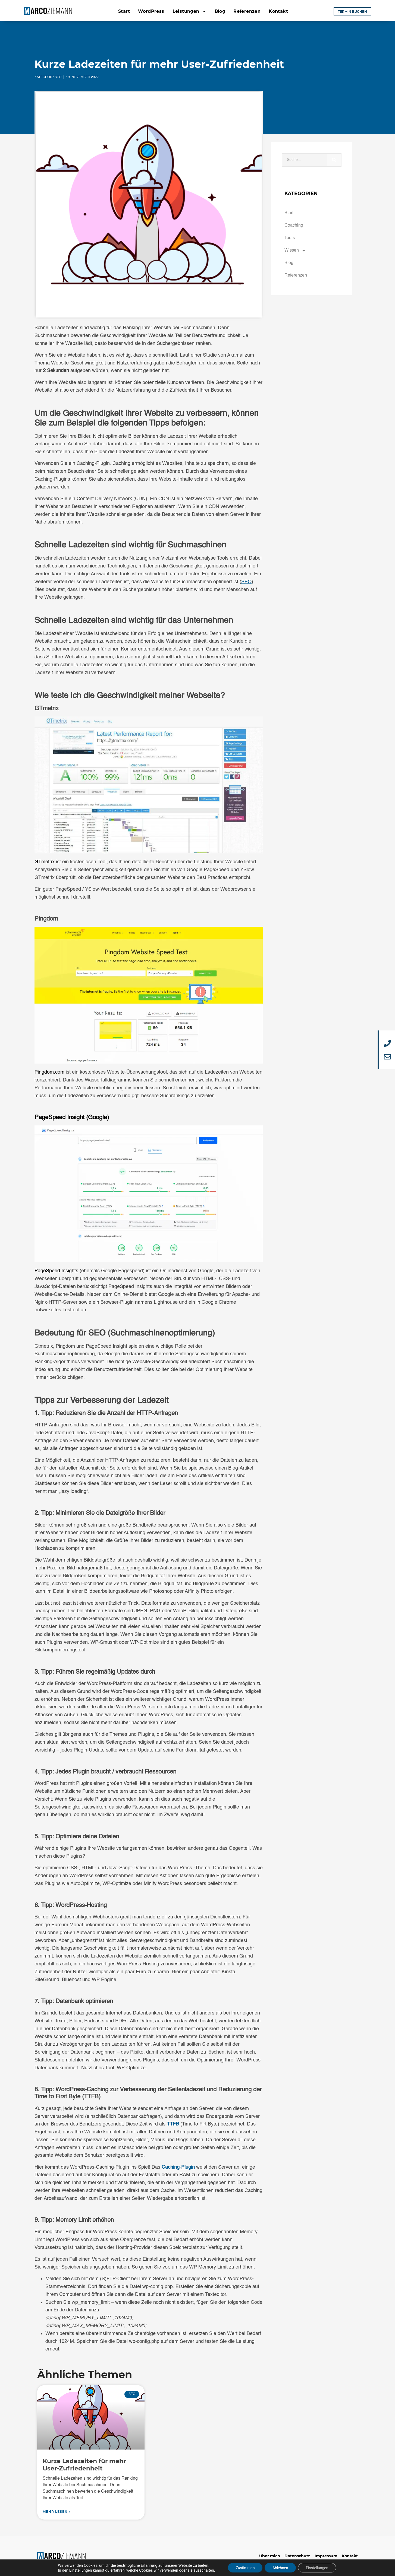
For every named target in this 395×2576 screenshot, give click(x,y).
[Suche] (334, 160)
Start (124, 11)
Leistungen (189, 11)
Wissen (295, 250)
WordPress (151, 11)
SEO (58, 77)
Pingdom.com (49, 1072)
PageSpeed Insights (56, 1270)
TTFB (173, 2124)
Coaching (293, 225)
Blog (220, 11)
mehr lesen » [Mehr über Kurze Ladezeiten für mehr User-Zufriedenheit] (57, 2512)
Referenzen (247, 11)
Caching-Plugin (178, 2167)
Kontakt (278, 11)
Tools (289, 238)
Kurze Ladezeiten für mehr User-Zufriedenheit (84, 2464)
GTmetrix (45, 861)
